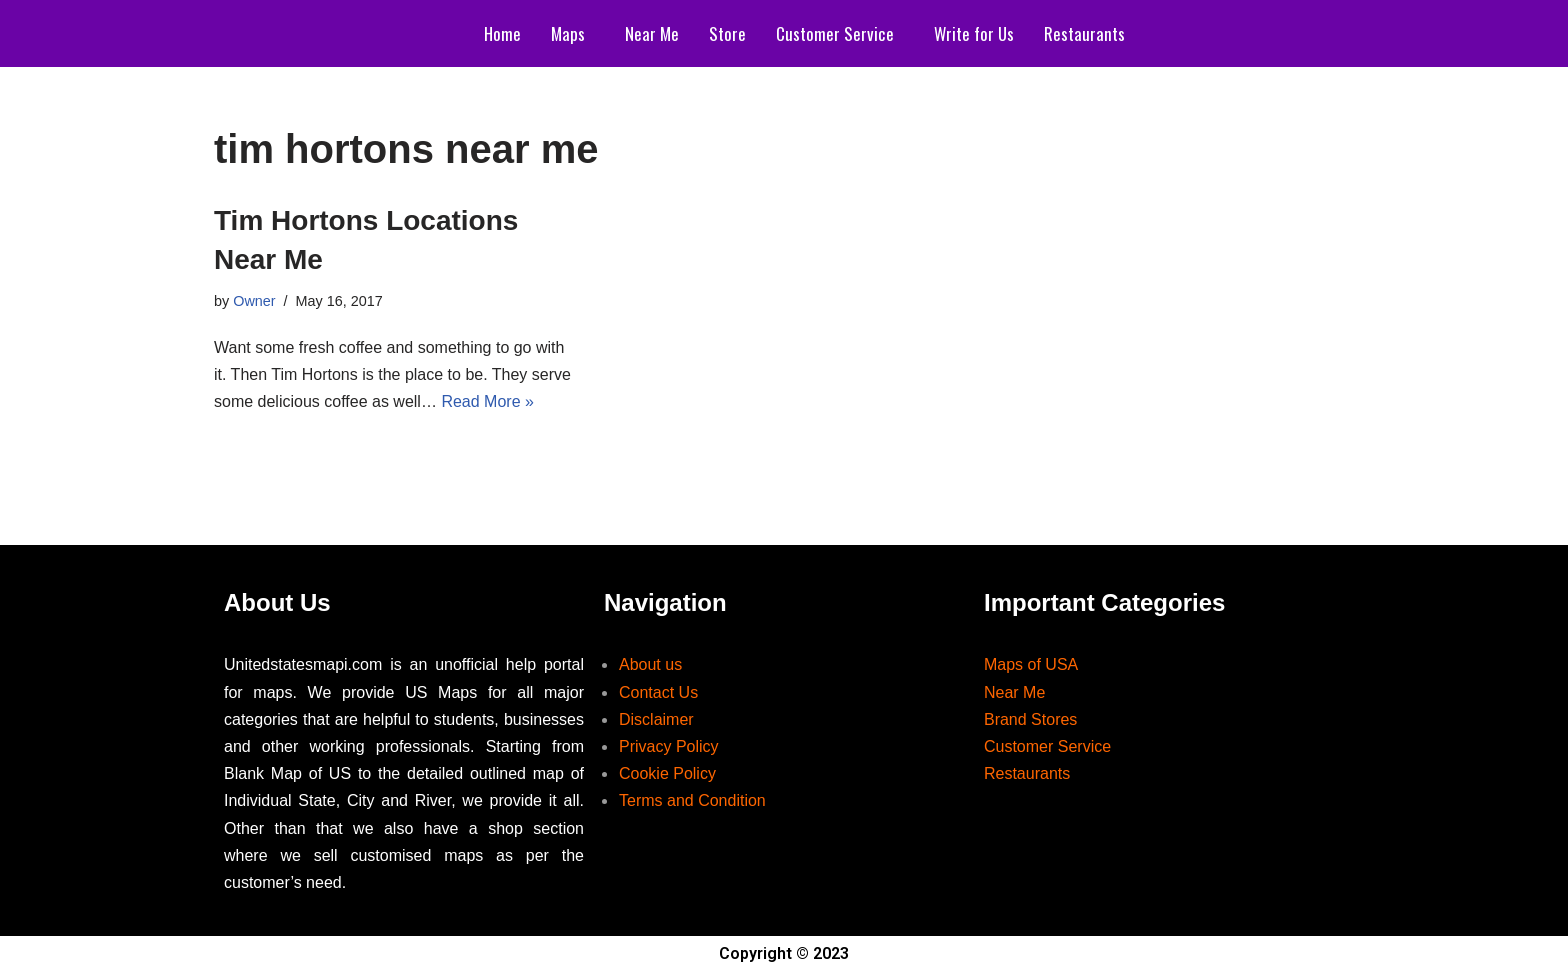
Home (502, 33)
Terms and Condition (692, 800)
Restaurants (1084, 33)
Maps (568, 33)
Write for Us (974, 33)
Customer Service (835, 33)
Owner (254, 301)
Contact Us (658, 692)
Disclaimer (656, 719)
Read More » (487, 401)
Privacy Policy (669, 746)
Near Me (652, 33)
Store (727, 33)
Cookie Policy (667, 773)
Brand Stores (1030, 719)
